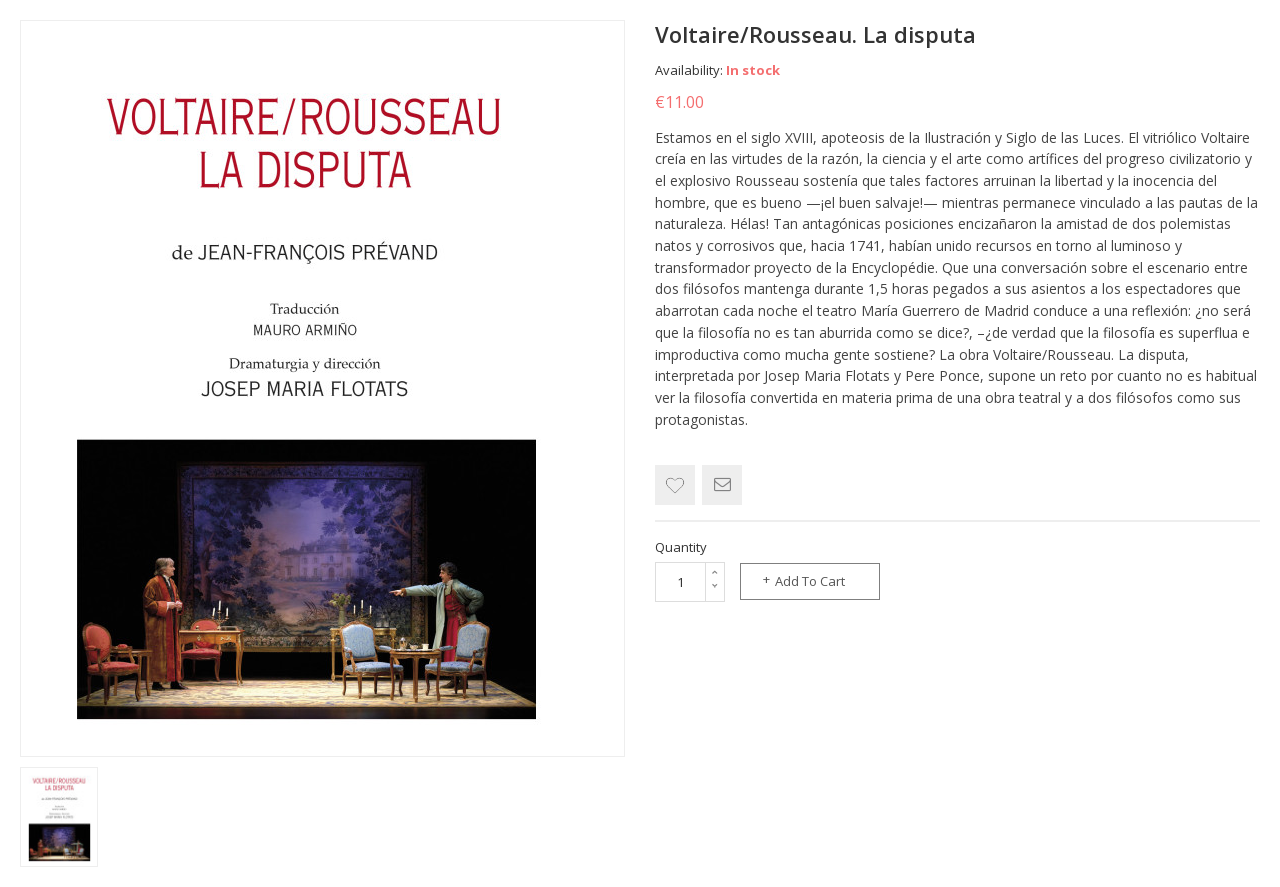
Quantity (681, 547)
